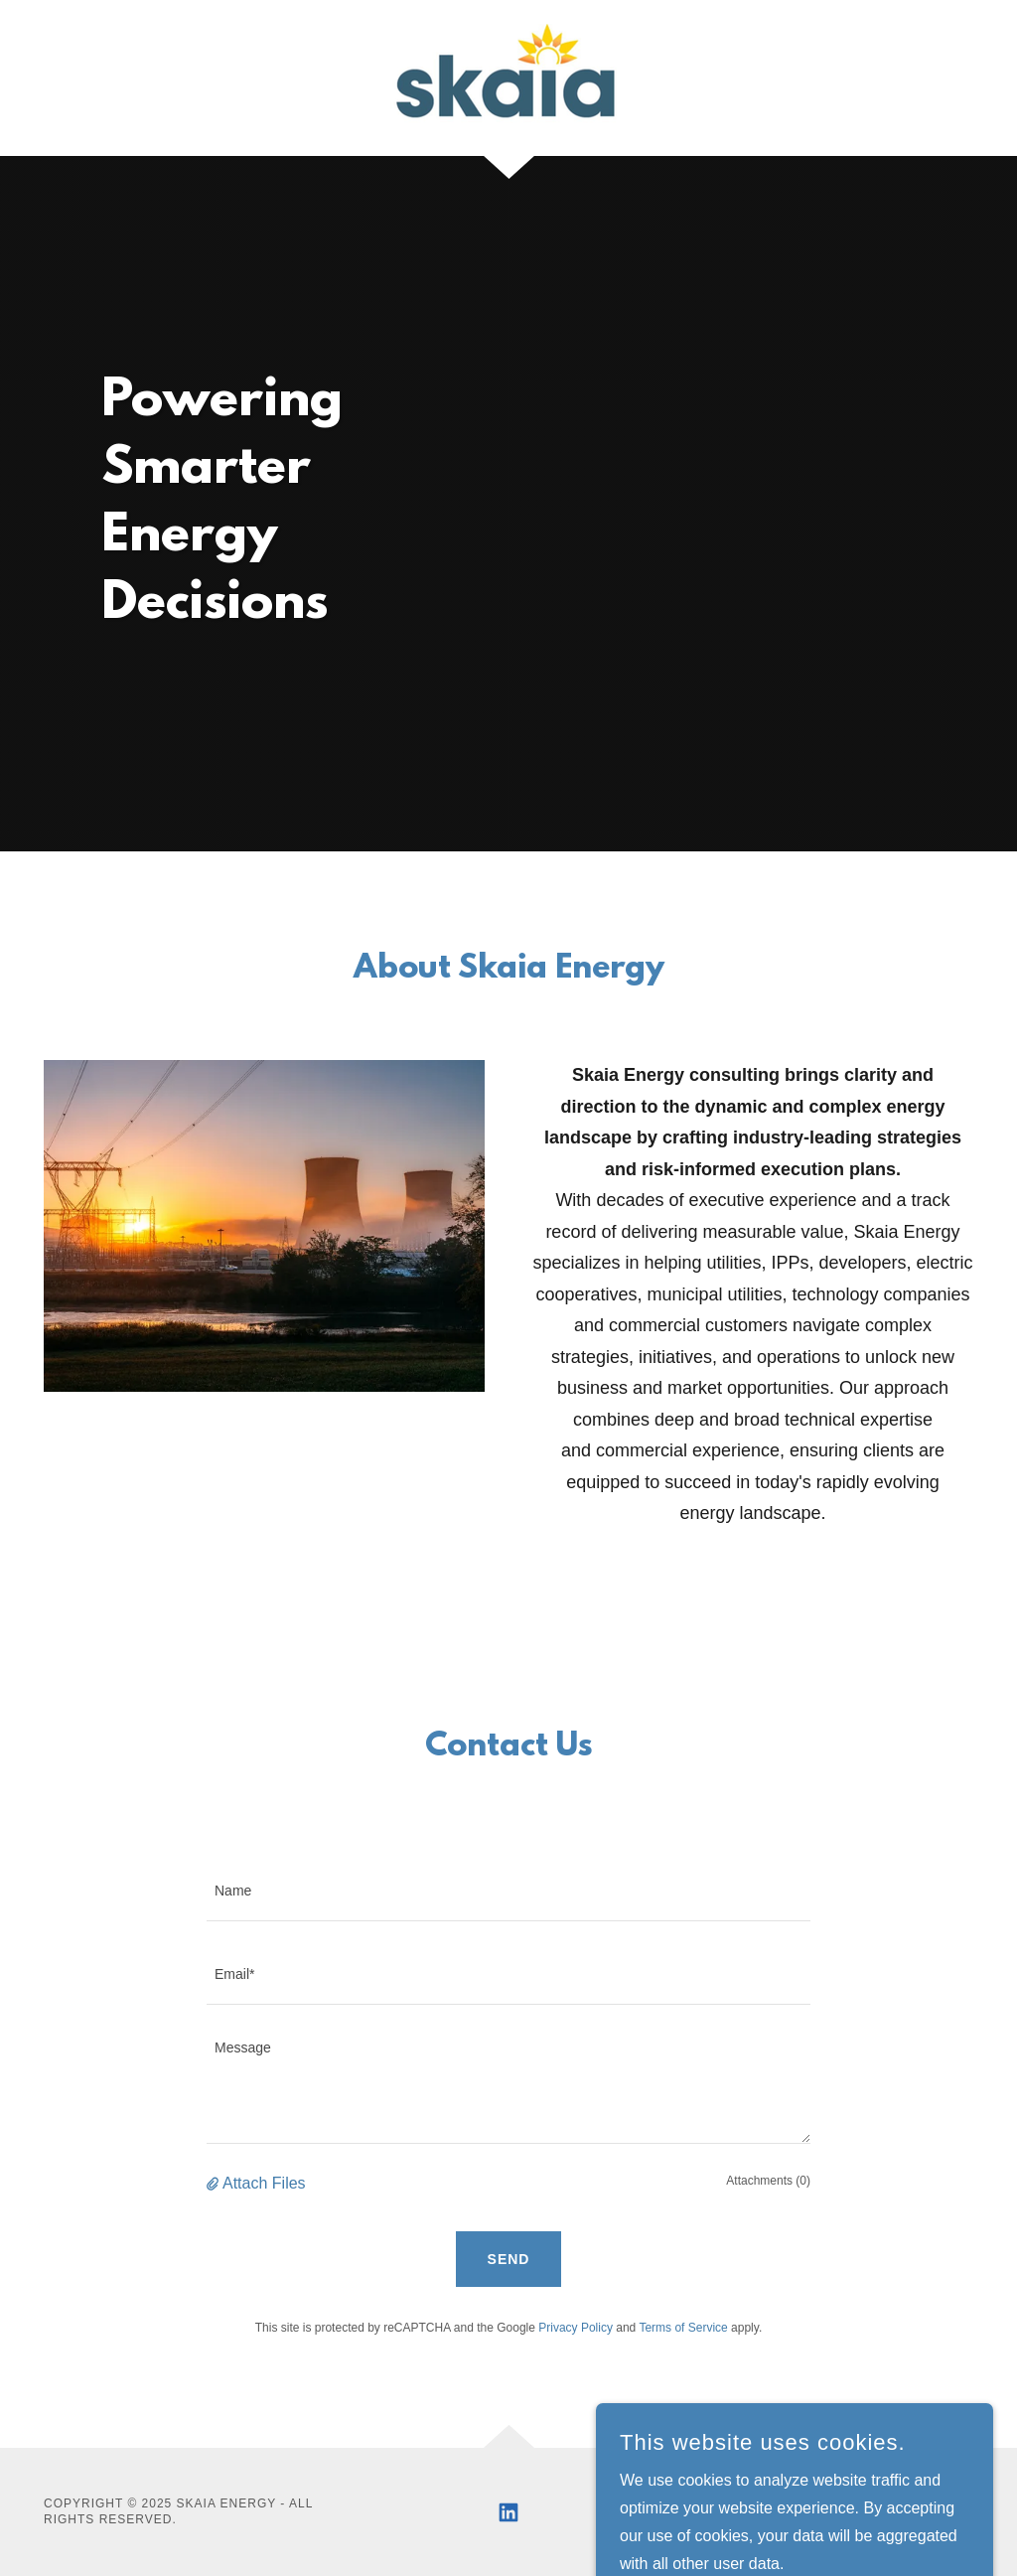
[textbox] (508, 1891)
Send (509, 2259)
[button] (214, 2184)
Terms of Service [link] (683, 2328)
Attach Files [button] (264, 2183)
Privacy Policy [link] (575, 2328)
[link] (508, 77)
